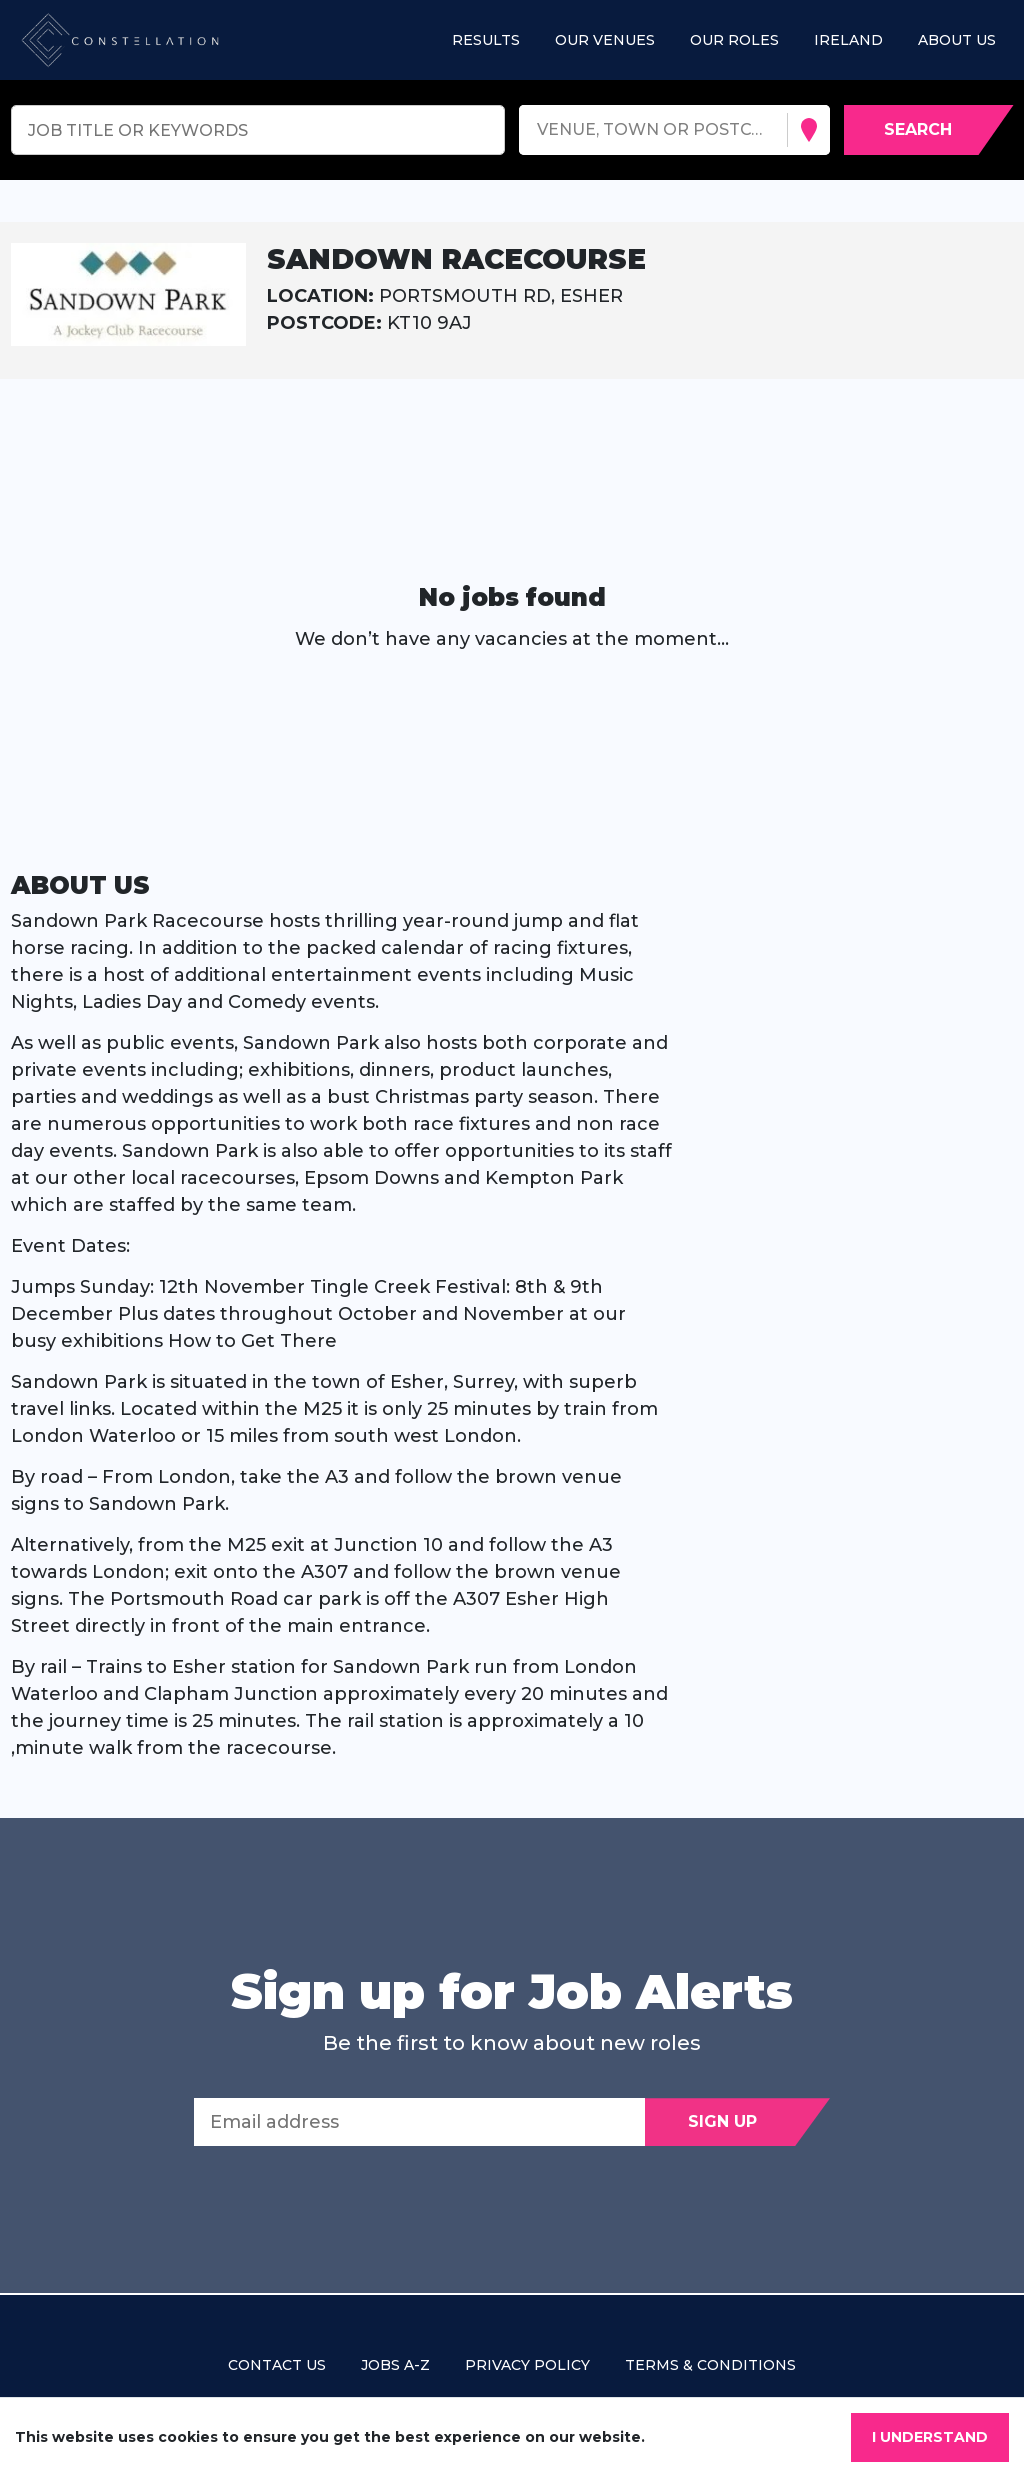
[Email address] (419, 2122)
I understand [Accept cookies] (930, 2437)
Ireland (848, 40)
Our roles (734, 40)
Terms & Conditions (710, 2365)
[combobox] (539, 130)
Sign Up (722, 2121)
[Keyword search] (258, 130)
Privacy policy (527, 2365)
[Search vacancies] (929, 130)
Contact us (277, 2365)
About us (957, 40)
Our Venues (605, 40)
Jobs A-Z (395, 2365)
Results (486, 40)
